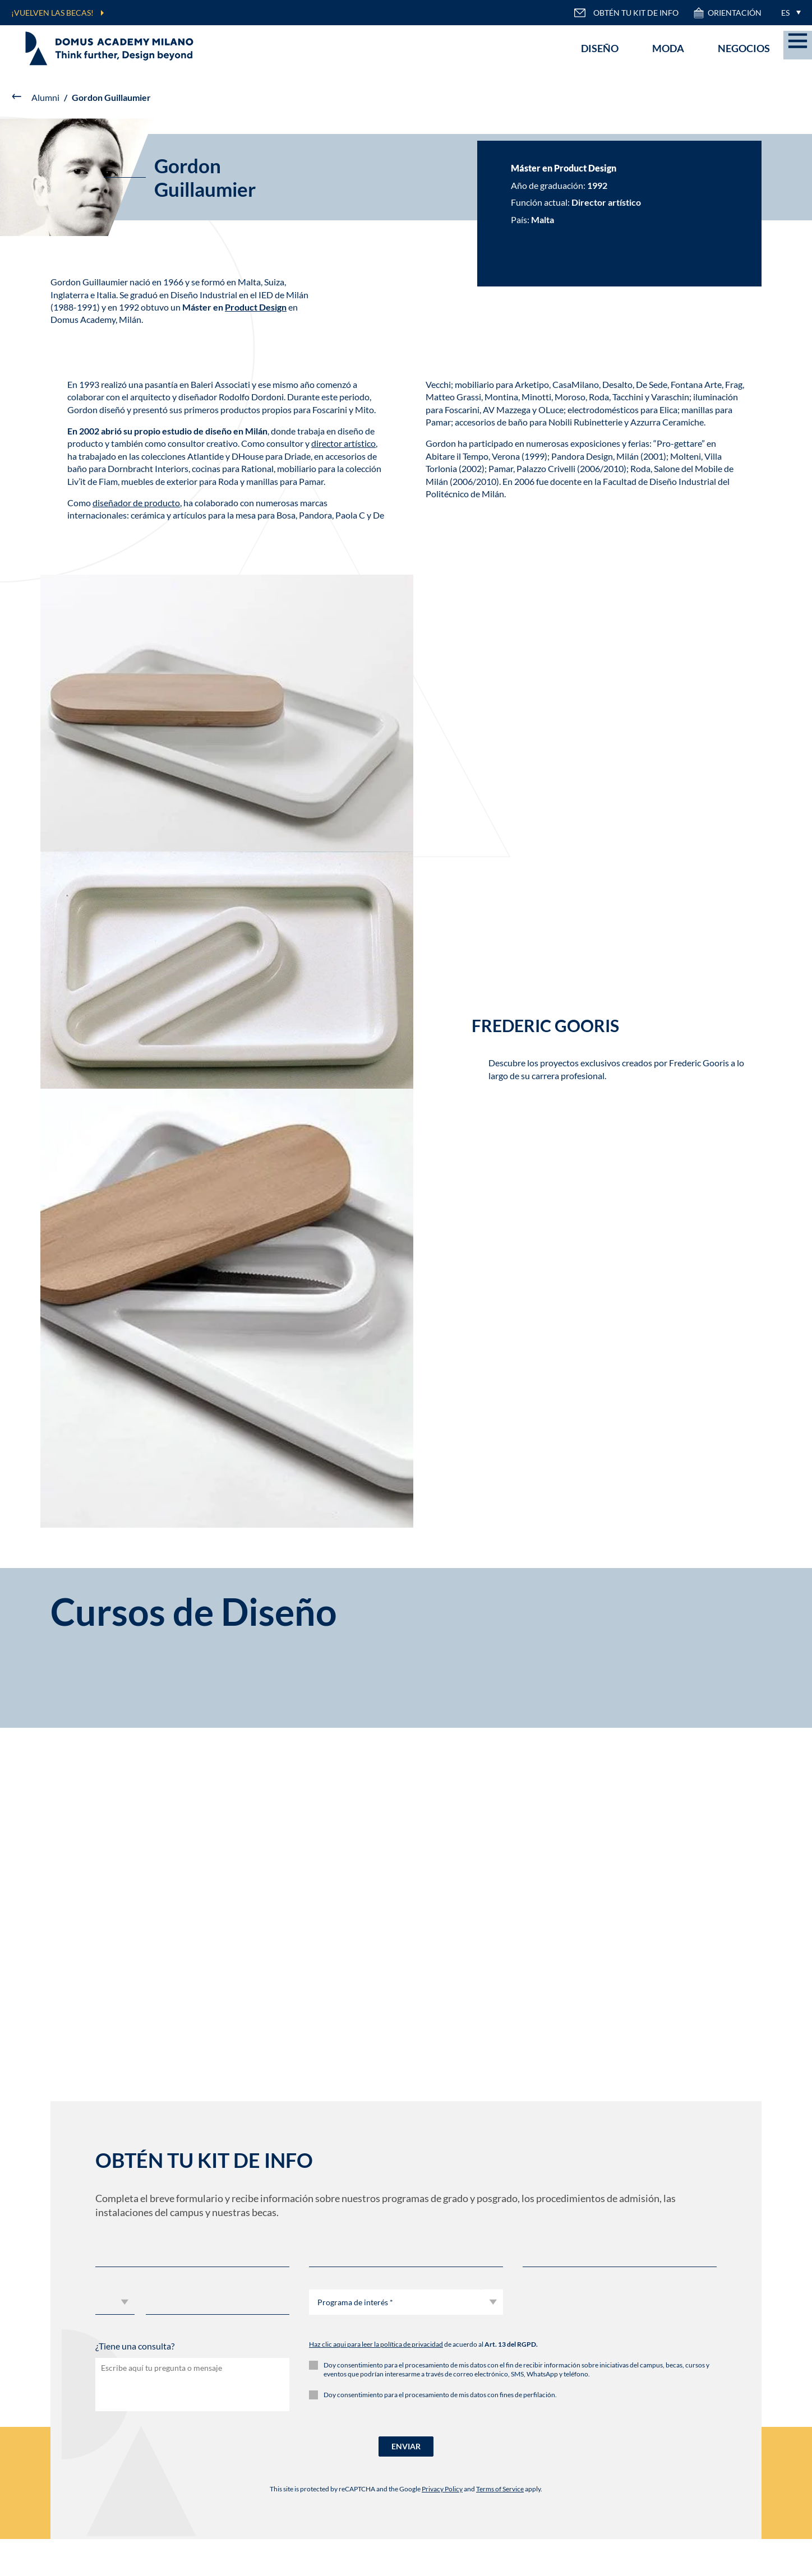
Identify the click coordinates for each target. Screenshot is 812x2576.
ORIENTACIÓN (727, 13)
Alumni (45, 97)
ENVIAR (406, 2446)
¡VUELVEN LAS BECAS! (52, 12)
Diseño (600, 48)
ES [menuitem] (785, 12)
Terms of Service (500, 2489)
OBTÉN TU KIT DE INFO (626, 13)
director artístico (343, 443)
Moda (668, 48)
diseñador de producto (136, 502)
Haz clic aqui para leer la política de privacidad (376, 2344)
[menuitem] (788, 12)
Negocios (744, 48)
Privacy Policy (442, 2489)
